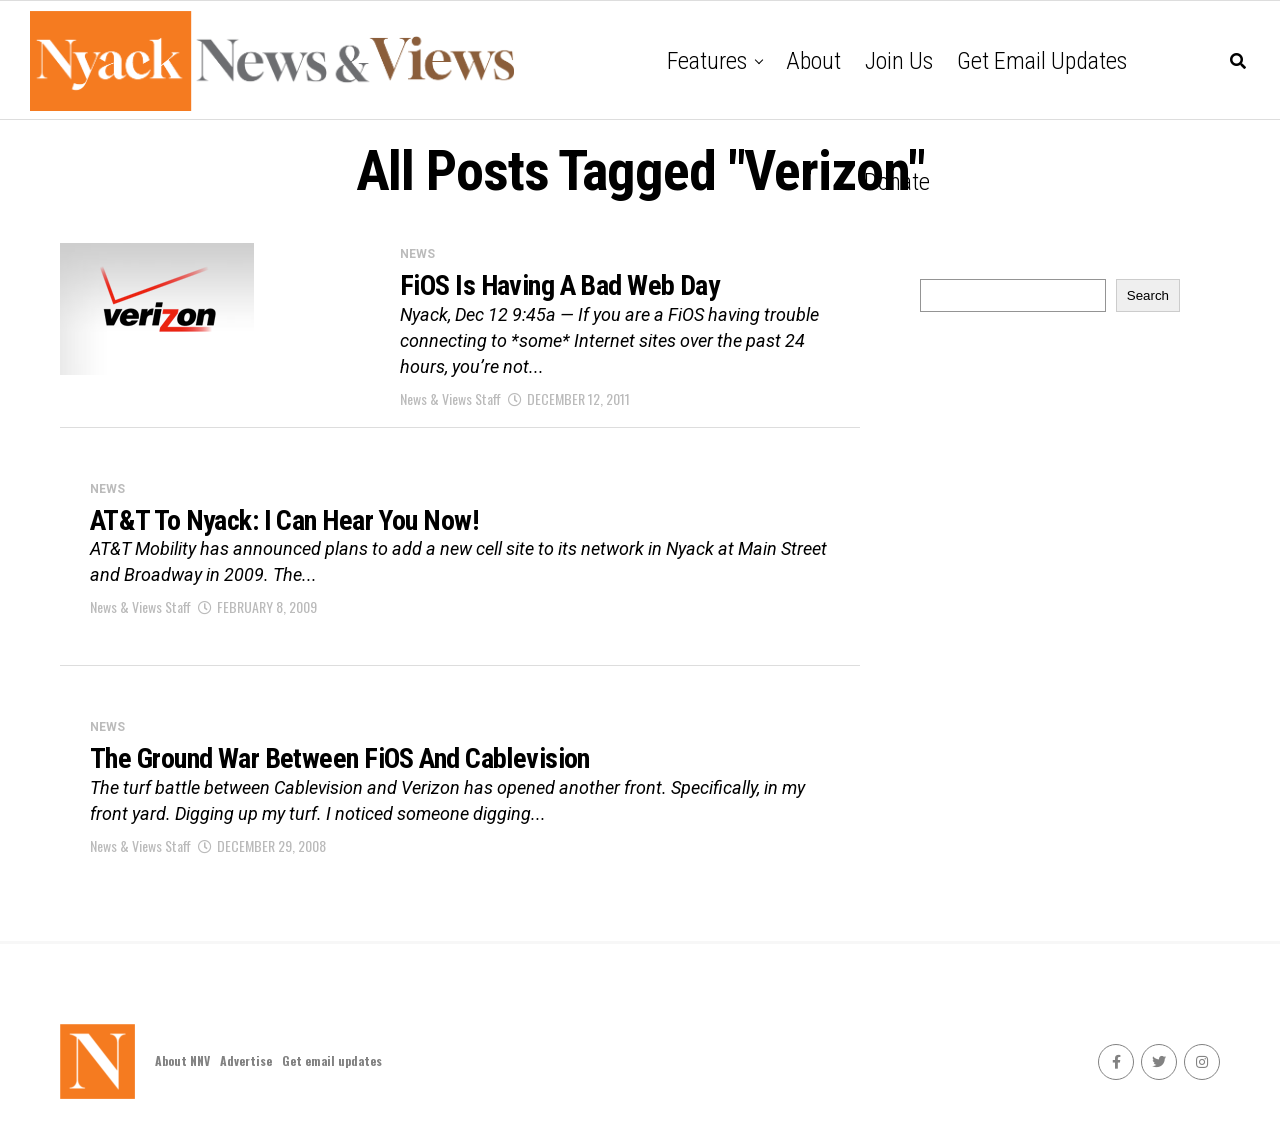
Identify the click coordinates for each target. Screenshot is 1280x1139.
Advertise (246, 1060)
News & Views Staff (450, 398)
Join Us (899, 61)
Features (707, 61)
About (813, 61)
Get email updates (1042, 61)
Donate (897, 182)
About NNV (182, 1060)
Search (1148, 295)
